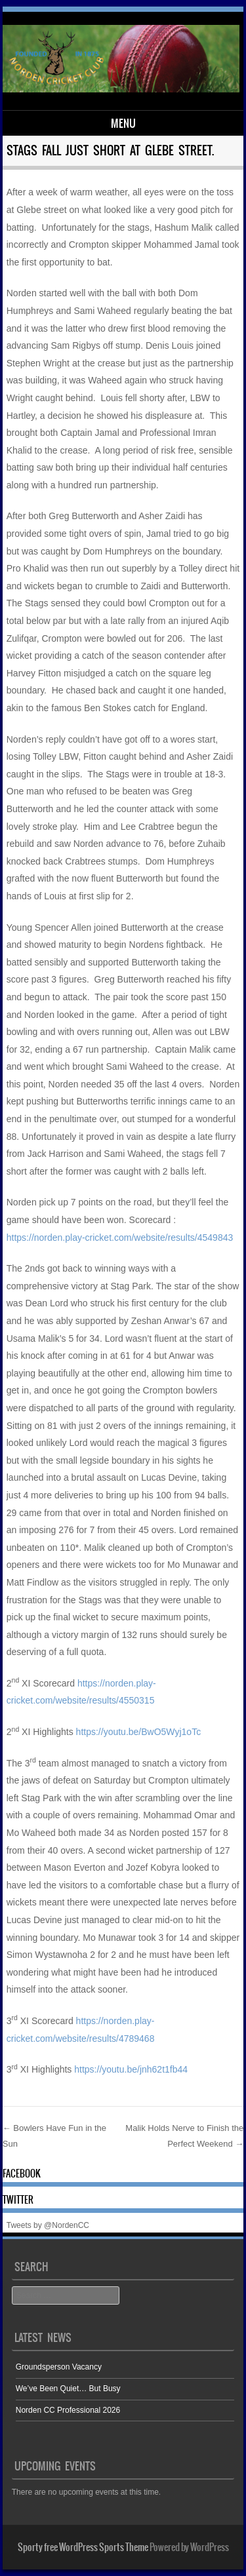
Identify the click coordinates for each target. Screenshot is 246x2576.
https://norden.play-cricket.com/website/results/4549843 (120, 1237)
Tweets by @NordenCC (48, 2225)
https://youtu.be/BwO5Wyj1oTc (138, 1732)
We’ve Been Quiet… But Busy (68, 2388)
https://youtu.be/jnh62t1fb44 (131, 2069)
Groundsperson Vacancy (59, 2366)
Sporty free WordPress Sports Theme (83, 2547)
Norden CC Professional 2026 (68, 2410)
